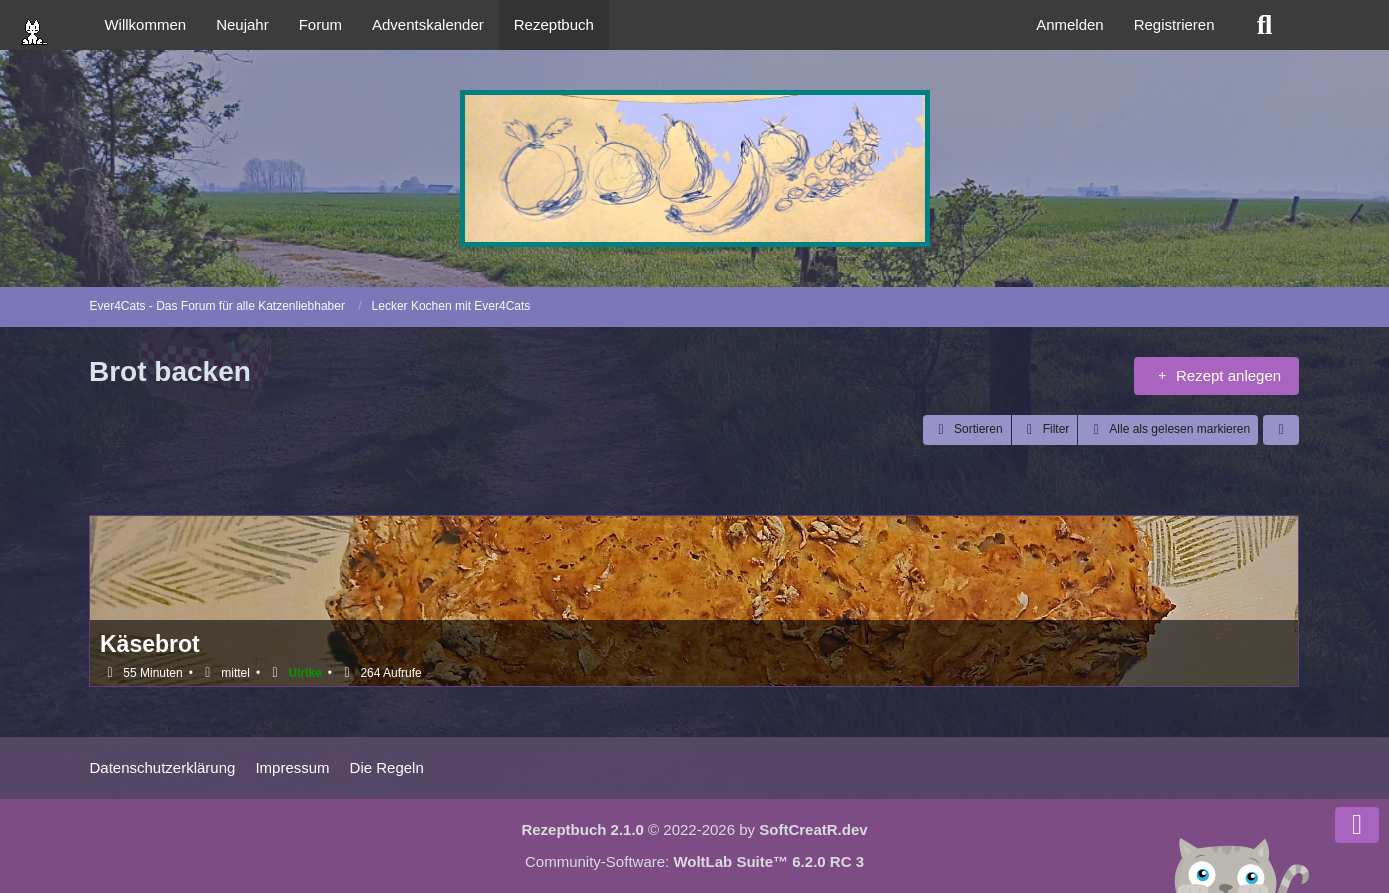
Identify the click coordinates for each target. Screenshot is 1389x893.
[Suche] (1265, 25)
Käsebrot (150, 644)
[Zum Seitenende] (1357, 825)
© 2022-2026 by (694, 829)
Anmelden (1070, 24)
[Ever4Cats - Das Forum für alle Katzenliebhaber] (694, 168)
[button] (967, 430)
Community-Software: (694, 861)
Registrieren (1174, 24)
